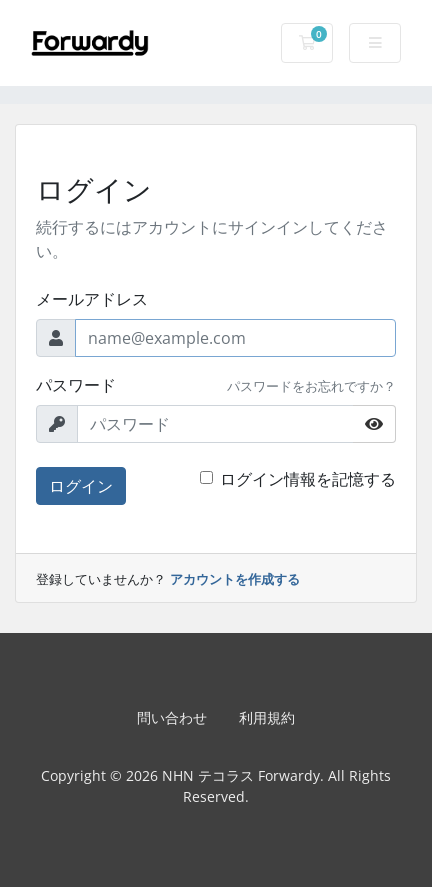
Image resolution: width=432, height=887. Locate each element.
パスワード (76, 385)
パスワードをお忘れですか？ (311, 386)
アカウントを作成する (235, 579)
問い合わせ (172, 717)
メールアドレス (92, 299)
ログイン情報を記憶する (308, 479)
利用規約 (267, 717)
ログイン (81, 486)
